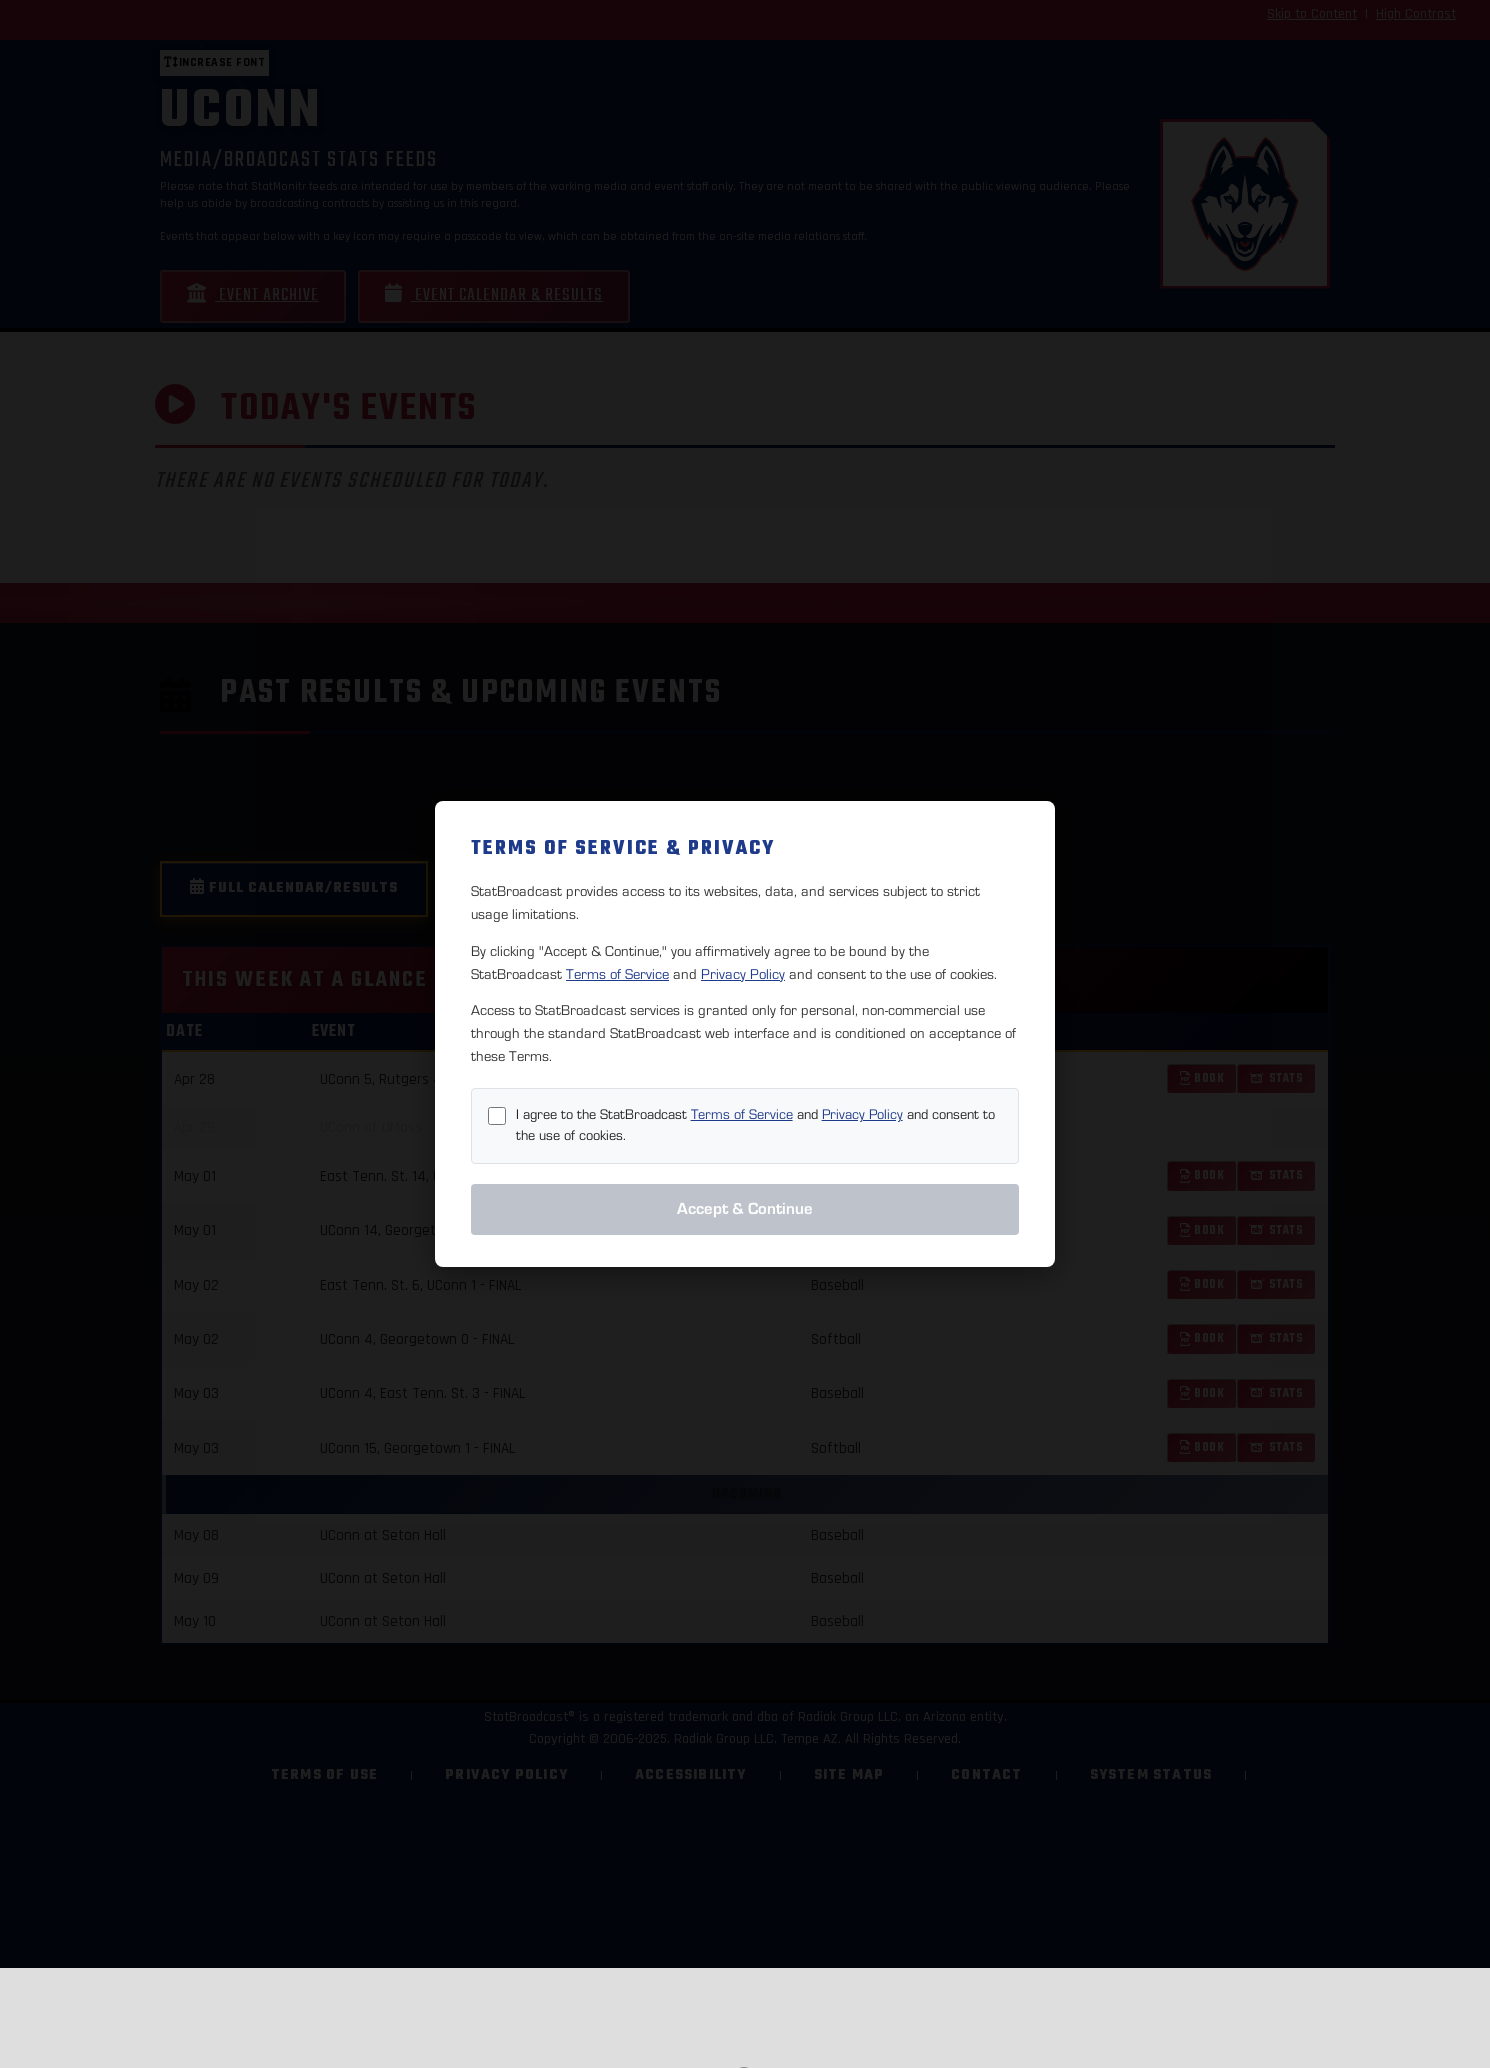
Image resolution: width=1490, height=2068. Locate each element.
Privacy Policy (743, 974)
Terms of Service (617, 974)
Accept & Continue (745, 1209)
